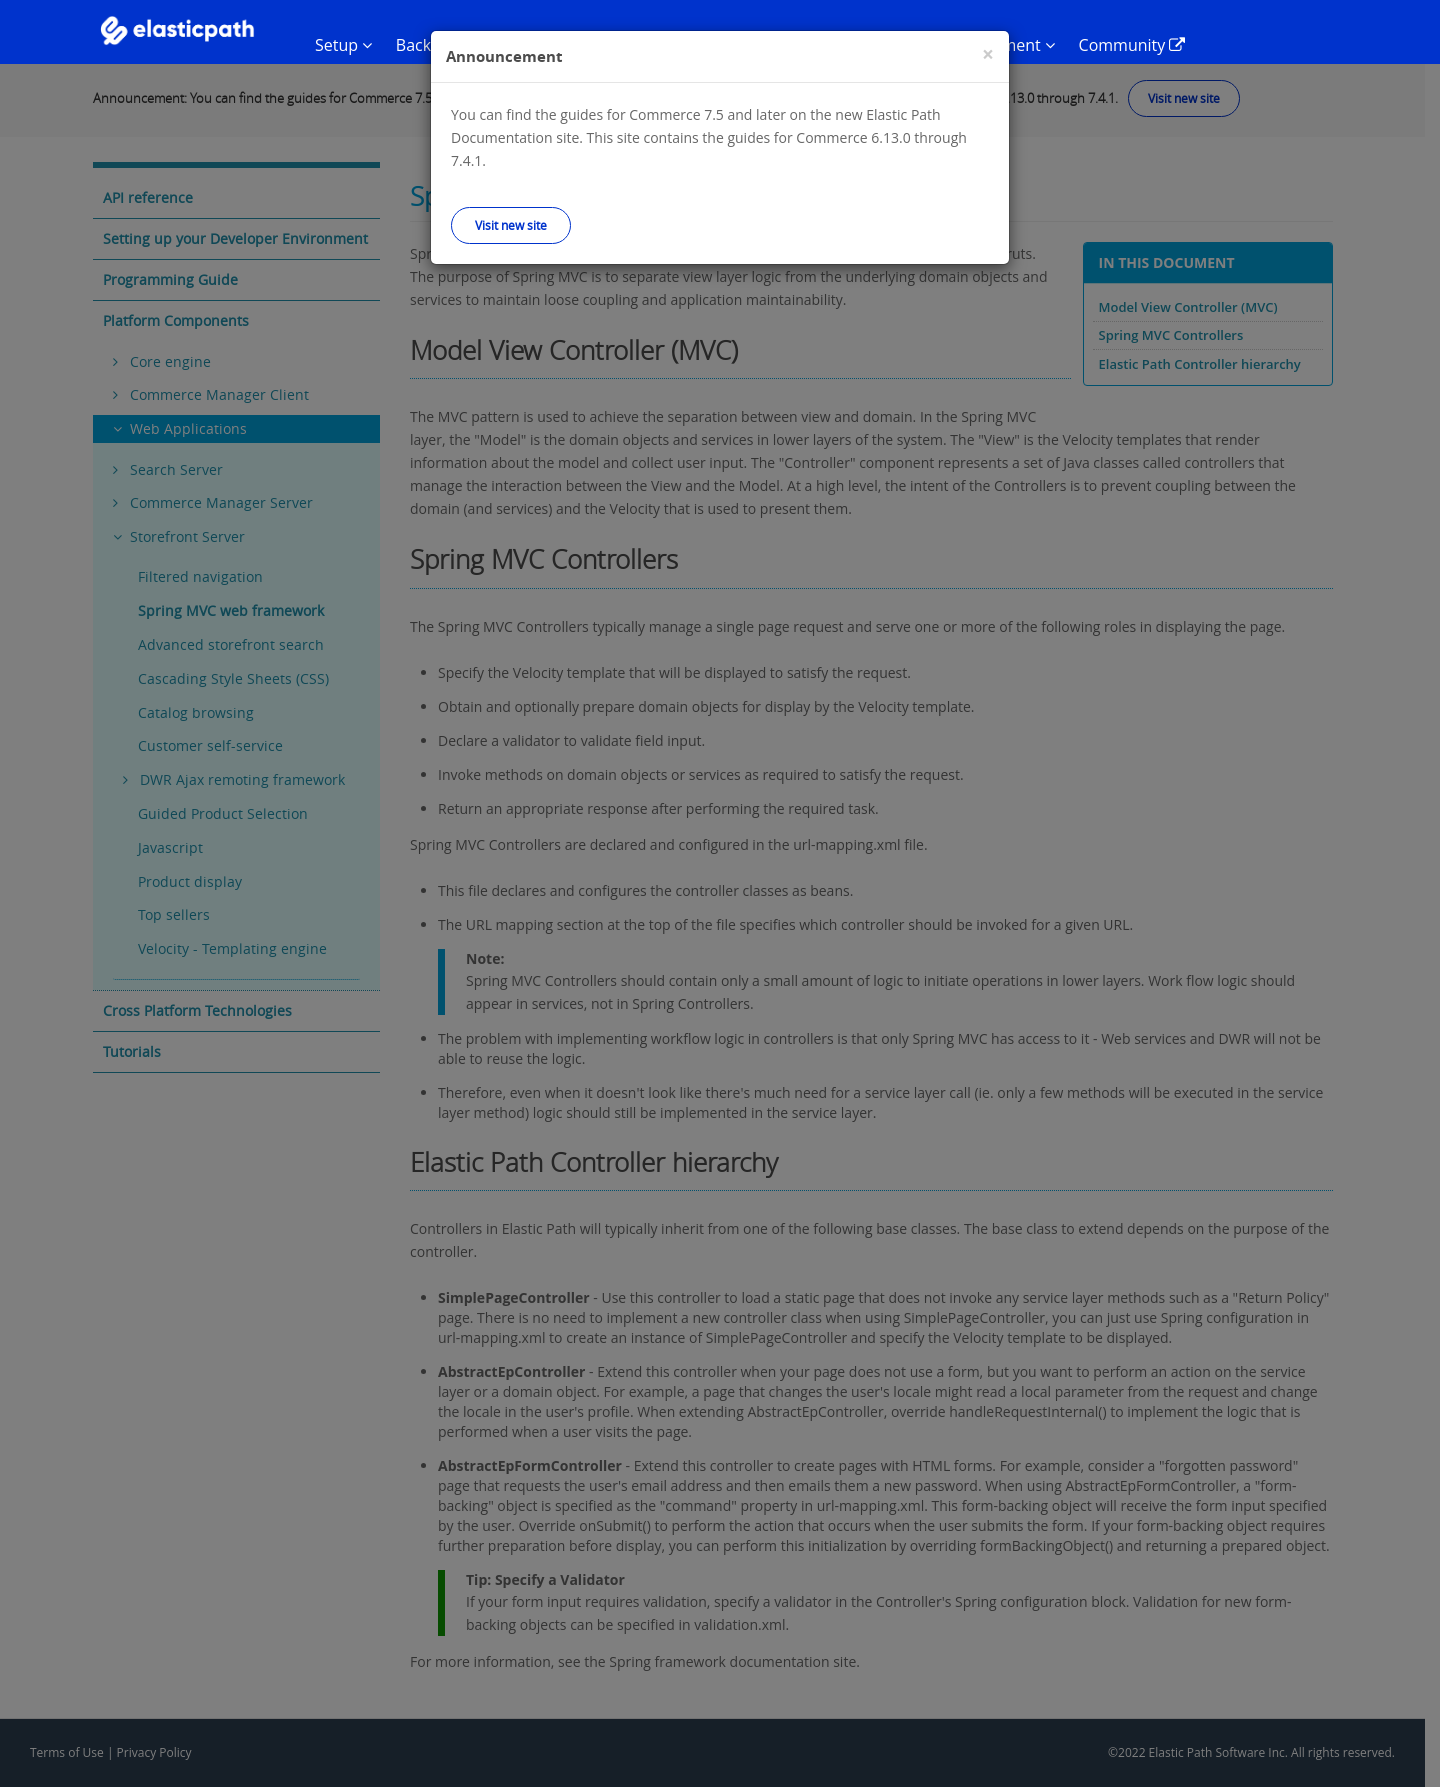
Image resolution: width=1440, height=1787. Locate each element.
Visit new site (511, 225)
